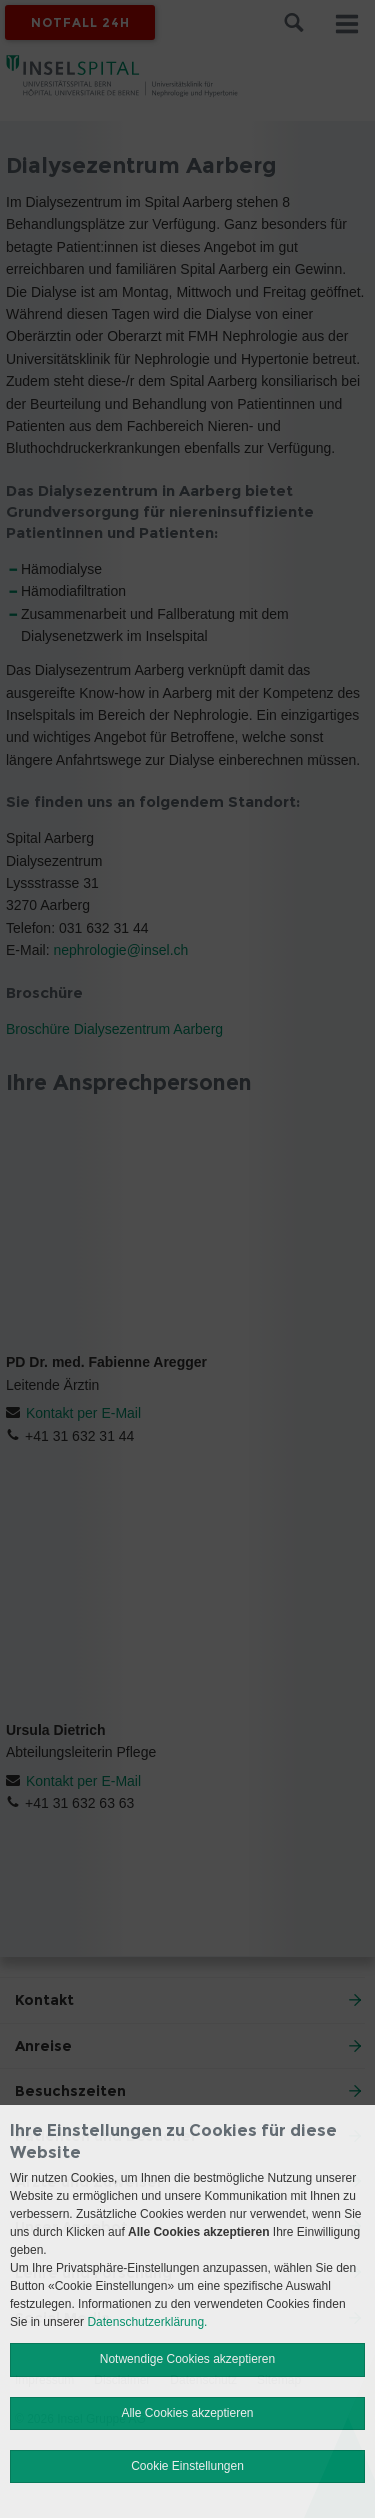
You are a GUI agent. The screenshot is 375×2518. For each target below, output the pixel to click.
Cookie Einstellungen (187, 2466)
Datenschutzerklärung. (147, 2322)
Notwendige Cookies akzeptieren (187, 2359)
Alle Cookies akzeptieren (187, 2413)
